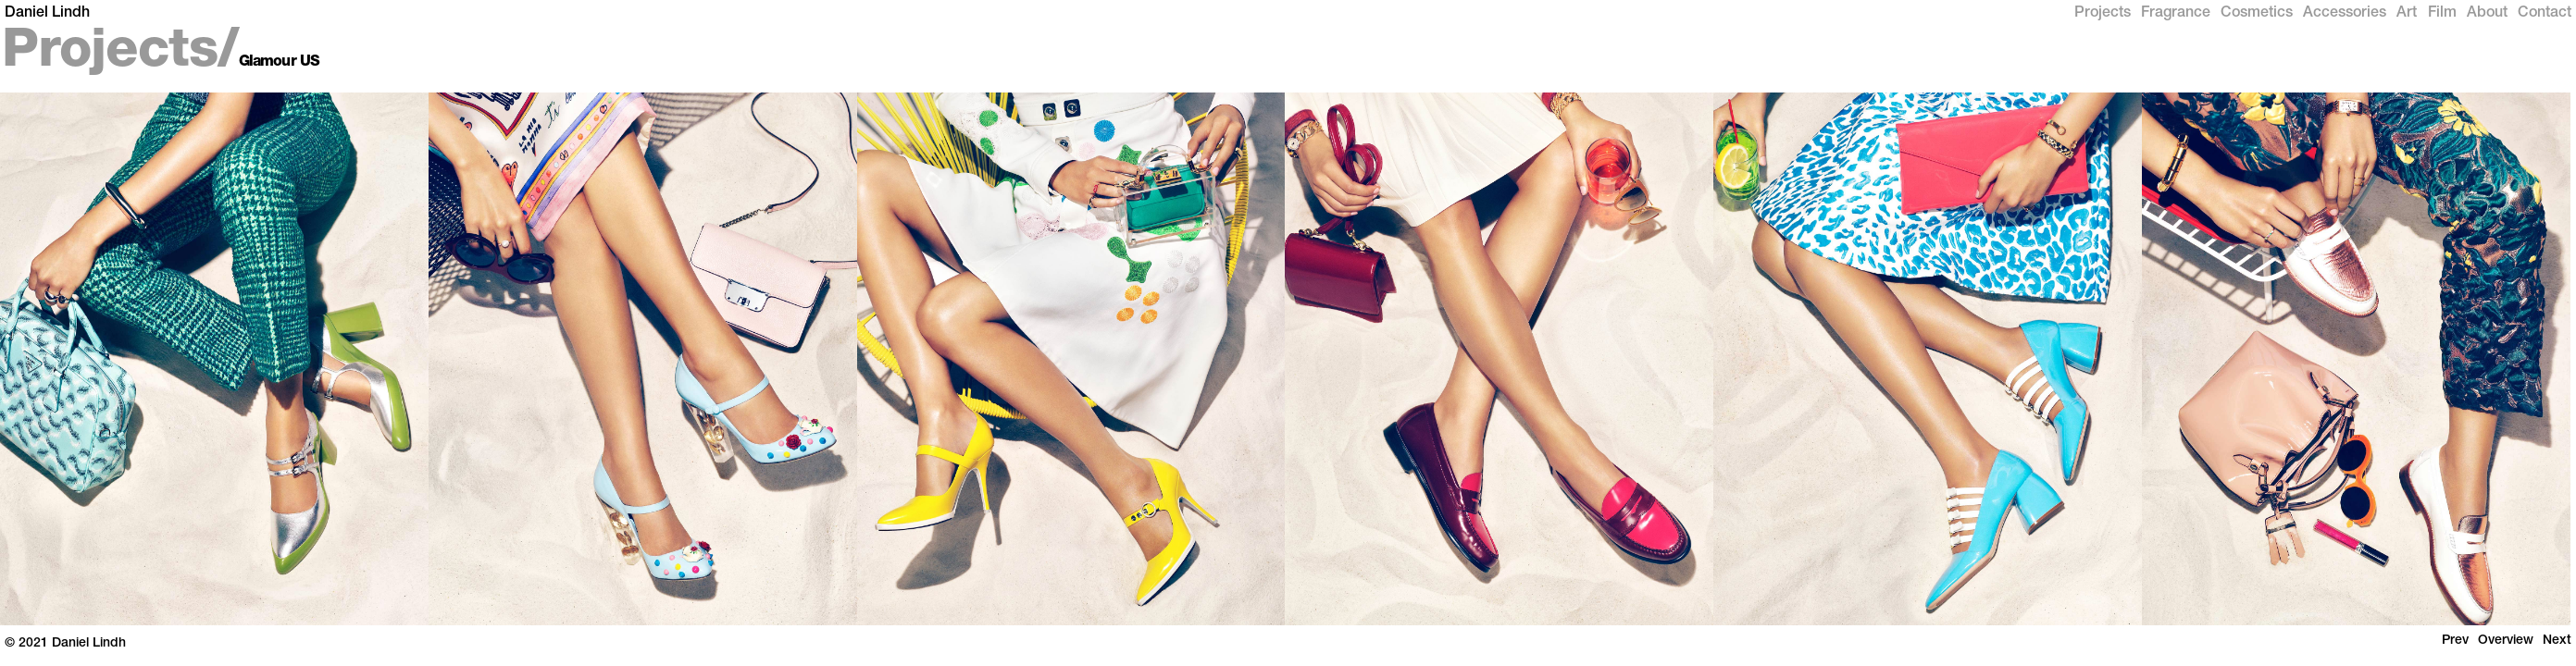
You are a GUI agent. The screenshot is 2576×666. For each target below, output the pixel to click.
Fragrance (2175, 13)
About (2487, 13)
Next (2557, 641)
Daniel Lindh (47, 13)
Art (2406, 13)
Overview (2505, 641)
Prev (2455, 641)
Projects (2102, 13)
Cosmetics (2257, 13)
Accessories (2344, 13)
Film (2442, 13)
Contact (2544, 13)
